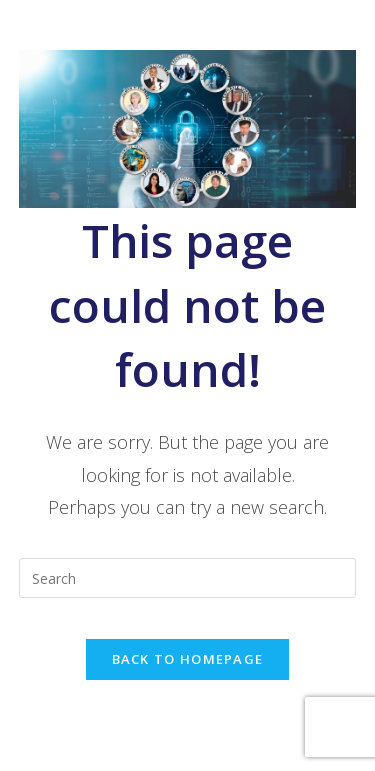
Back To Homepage (188, 659)
